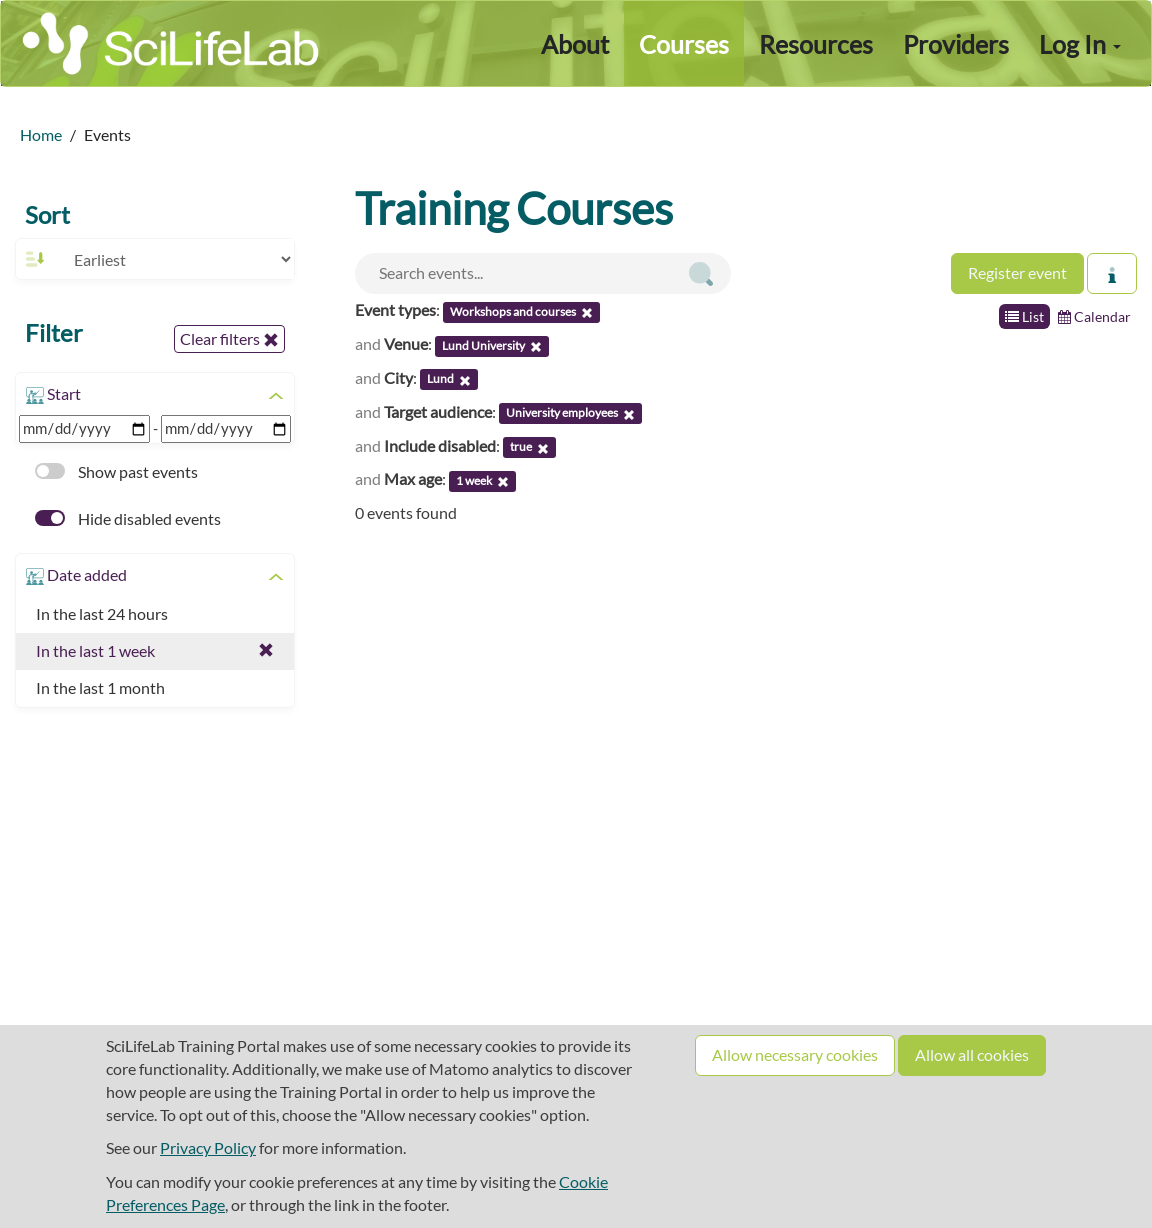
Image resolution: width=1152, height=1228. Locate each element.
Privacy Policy (208, 1147)
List (1024, 316)
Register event (1017, 272)
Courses (684, 44)
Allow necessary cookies (795, 1054)
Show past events (116, 471)
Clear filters (229, 339)
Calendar (1094, 316)
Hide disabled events (128, 518)
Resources (816, 44)
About (575, 44)
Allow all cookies (972, 1054)
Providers (956, 44)
